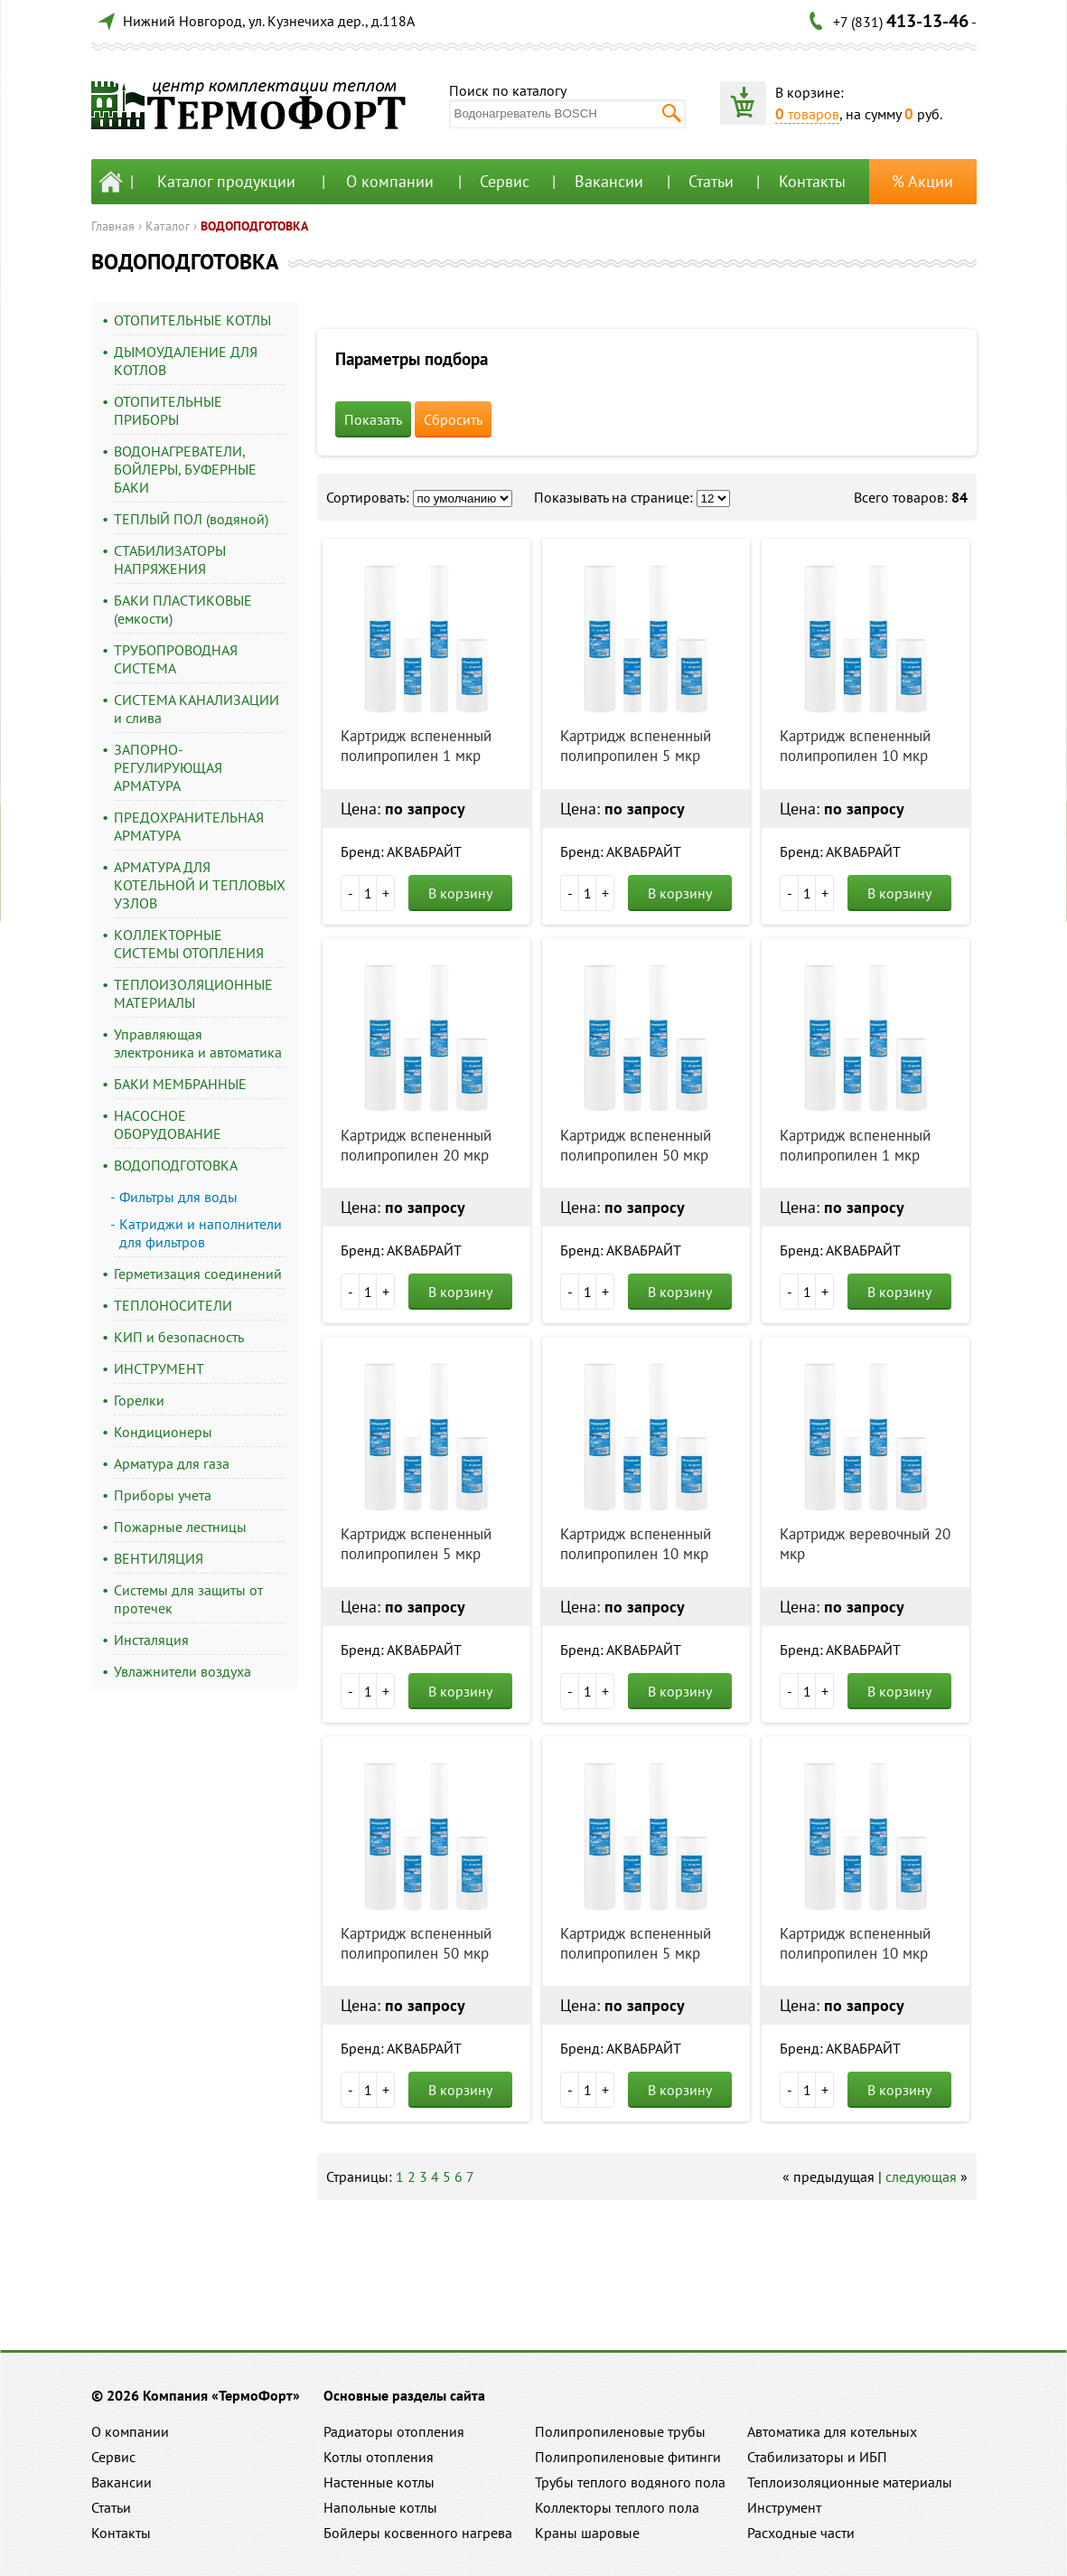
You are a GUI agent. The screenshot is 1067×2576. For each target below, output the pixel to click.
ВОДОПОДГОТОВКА (254, 226)
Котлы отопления (378, 2457)
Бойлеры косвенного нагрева (417, 2533)
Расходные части (801, 2533)
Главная (113, 226)
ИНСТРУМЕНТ (159, 1368)
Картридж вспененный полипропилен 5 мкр (635, 746)
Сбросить (453, 419)
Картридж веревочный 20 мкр (865, 1544)
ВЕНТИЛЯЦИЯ (158, 1558)
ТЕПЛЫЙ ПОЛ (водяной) (191, 519)
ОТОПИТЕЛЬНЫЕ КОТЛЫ (192, 320)
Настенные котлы (379, 2482)
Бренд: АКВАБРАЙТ (401, 851)
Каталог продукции (226, 181)
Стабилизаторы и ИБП (817, 2457)
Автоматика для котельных (832, 2431)
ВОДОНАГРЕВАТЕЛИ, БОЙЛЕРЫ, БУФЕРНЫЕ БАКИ (185, 469)
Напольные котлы (380, 2507)
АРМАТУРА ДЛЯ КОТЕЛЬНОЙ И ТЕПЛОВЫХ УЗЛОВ (199, 885)
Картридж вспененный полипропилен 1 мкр (416, 746)
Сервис (504, 181)
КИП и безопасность (179, 1337)
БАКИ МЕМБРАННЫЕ (180, 1084)
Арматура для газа (171, 1463)
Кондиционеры (163, 1432)
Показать (373, 419)
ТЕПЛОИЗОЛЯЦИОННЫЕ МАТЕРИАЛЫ (193, 993)
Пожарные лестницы (180, 1527)
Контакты (812, 181)
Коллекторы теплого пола (617, 2507)
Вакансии (609, 181)
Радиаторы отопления (393, 2431)
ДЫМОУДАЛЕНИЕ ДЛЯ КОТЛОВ (185, 361)
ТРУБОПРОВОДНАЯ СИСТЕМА (176, 659)
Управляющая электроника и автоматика (198, 1043)
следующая (921, 2176)
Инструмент (784, 2507)
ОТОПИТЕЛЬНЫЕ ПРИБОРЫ (168, 410)
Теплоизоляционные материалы (849, 2482)
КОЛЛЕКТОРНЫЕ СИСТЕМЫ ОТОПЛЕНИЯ (189, 944)
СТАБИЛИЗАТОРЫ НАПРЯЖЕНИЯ (170, 559)
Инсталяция (151, 1640)
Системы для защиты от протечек (188, 1599)
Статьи (711, 181)
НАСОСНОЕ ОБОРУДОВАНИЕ (167, 1124)
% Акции (922, 181)
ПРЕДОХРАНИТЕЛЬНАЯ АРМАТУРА (189, 826)
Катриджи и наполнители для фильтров (200, 1233)
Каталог (167, 226)
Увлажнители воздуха (182, 1671)
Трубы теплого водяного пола (630, 2482)
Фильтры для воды (178, 1197)
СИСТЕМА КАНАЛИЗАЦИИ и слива (196, 709)
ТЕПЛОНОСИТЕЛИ (173, 1305)
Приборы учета (162, 1495)
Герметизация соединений (198, 1273)
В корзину (460, 893)
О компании (390, 181)
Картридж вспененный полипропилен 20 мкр (416, 1145)
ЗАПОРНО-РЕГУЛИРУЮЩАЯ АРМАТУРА (168, 767)
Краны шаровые (587, 2533)
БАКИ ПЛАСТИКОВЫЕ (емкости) (183, 609)
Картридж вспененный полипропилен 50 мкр (635, 1145)
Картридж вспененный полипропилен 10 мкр (855, 746)
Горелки (139, 1400)
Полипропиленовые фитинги (628, 2457)
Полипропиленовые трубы (620, 2431)
